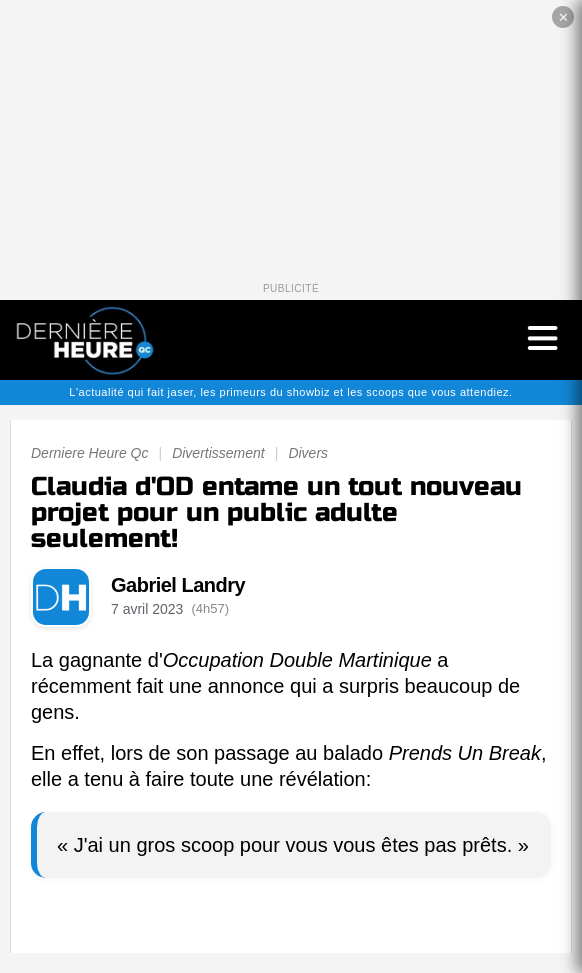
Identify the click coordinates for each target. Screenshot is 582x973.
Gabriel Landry (178, 585)
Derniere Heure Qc (90, 453)
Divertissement (218, 453)
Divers (308, 453)
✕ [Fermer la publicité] (563, 17)
